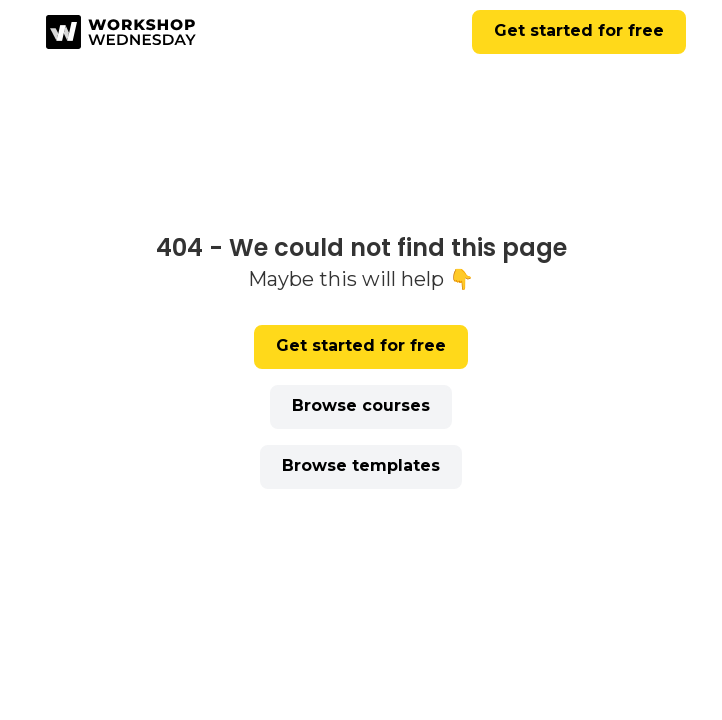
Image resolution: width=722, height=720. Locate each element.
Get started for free (579, 30)
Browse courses (361, 405)
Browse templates (361, 465)
